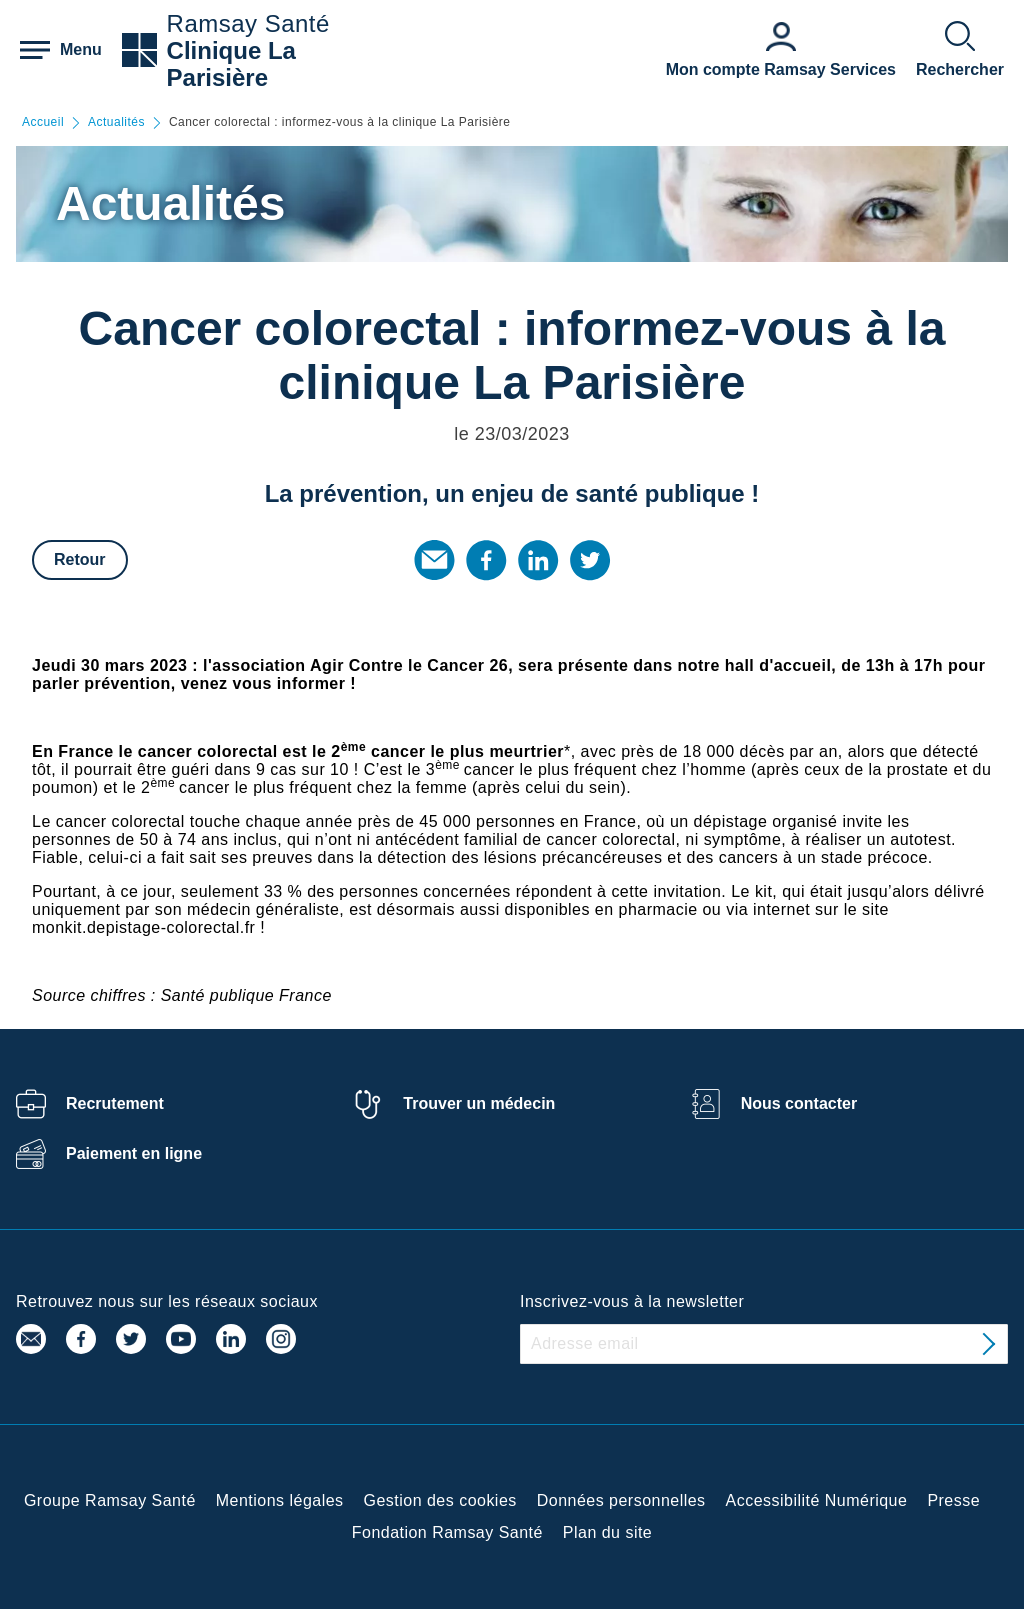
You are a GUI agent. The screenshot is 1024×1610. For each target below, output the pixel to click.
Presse (953, 1500)
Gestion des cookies (440, 1500)
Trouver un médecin (479, 1103)
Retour (80, 559)
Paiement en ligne (134, 1153)
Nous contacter (799, 1103)
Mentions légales (280, 1500)
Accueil (43, 122)
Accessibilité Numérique (817, 1500)
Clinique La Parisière (231, 64)
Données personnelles (621, 1500)
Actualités (116, 122)
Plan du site (607, 1532)
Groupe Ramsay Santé (110, 1500)
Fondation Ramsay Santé (447, 1532)
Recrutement (115, 1103)
